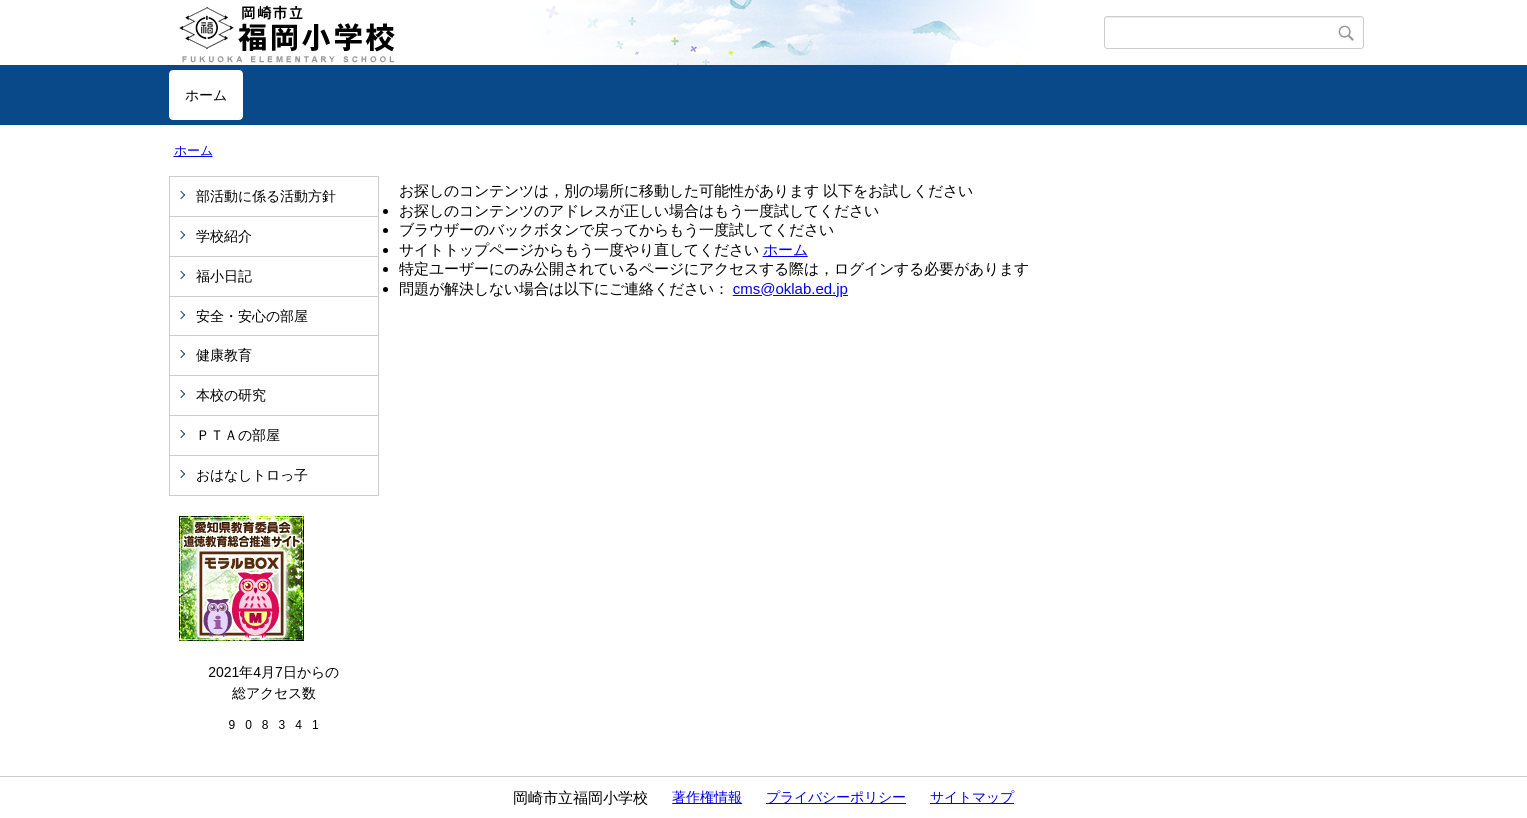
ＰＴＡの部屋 (238, 435)
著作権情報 (707, 797)
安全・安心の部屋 (252, 316)
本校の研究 (231, 395)
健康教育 (224, 355)
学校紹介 (224, 236)
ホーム (206, 95)
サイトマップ (972, 797)
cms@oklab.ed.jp (790, 288)
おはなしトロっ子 (252, 475)
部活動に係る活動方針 (266, 196)
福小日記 (224, 276)
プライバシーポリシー (836, 797)
